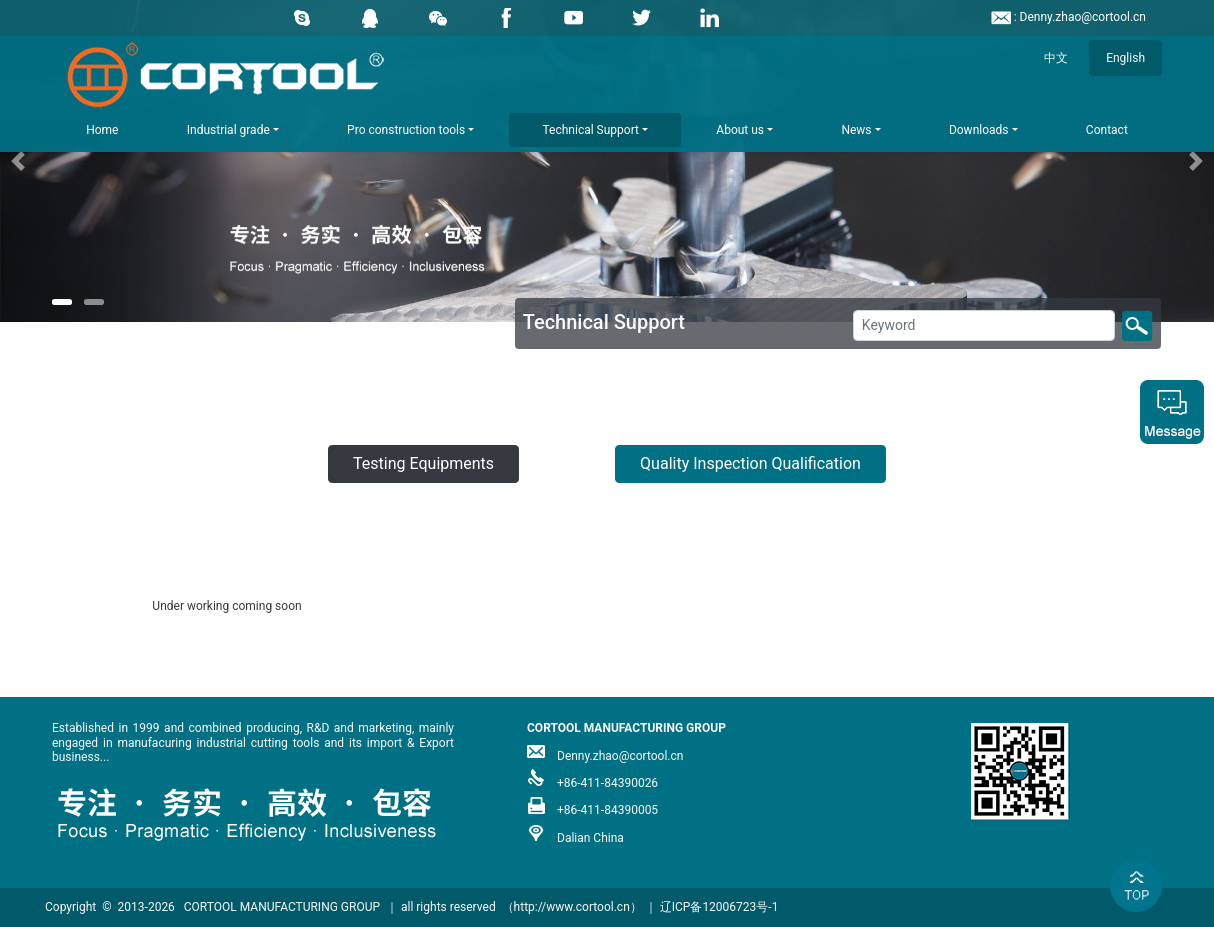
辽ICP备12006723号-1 (719, 907)
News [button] (856, 130)
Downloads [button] (979, 130)
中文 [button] (1056, 58)
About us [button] (740, 130)
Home (102, 130)
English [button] (1125, 58)
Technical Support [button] (591, 130)
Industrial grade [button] (228, 130)
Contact (1107, 130)
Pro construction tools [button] (406, 130)
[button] (91, 161)
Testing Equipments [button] (423, 463)
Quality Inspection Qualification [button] (750, 463)
